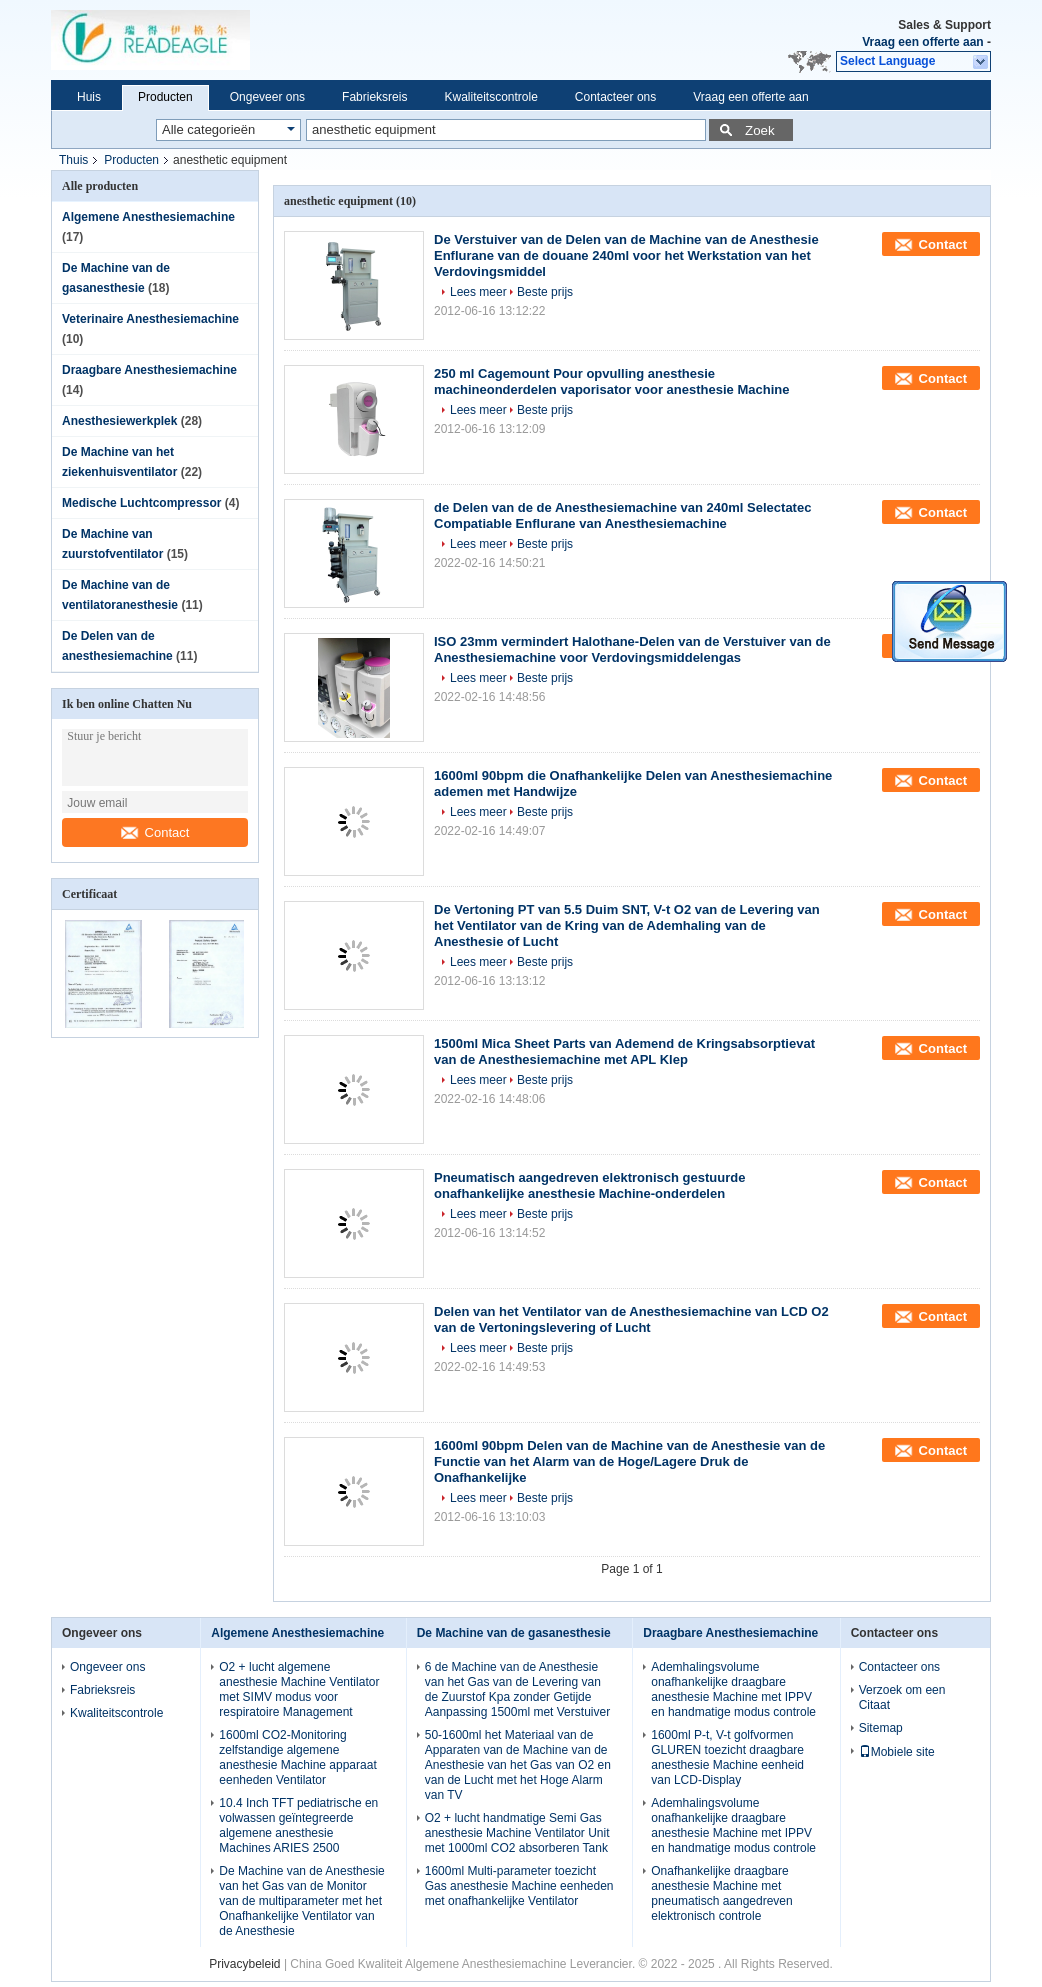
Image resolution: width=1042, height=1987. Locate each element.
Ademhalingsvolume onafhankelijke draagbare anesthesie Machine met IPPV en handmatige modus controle (733, 1689)
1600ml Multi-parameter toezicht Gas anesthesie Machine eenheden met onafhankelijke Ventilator (519, 1886)
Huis (89, 97)
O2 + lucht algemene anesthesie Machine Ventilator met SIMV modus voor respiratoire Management (299, 1689)
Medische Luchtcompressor (141, 503)
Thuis (73, 160)
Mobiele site (897, 1752)
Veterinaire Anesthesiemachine (150, 319)
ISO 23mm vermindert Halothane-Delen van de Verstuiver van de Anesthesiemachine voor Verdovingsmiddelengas (632, 649)
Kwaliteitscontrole (490, 97)
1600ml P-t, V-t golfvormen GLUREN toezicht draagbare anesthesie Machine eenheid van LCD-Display (727, 1757)
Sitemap (881, 1728)
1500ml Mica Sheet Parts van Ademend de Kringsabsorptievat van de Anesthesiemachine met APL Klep (624, 1051)
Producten (165, 97)
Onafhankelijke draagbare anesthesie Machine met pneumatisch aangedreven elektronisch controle (721, 1893)
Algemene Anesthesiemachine (148, 217)
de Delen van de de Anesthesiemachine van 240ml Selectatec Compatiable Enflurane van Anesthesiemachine (622, 515)
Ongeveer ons (267, 97)
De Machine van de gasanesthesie (514, 1633)
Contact (155, 832)
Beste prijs (545, 292)
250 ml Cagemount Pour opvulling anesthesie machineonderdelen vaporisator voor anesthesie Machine (611, 381)
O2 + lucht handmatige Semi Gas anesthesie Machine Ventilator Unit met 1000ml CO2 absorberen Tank (517, 1833)
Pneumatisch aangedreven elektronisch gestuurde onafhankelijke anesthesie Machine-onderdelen (589, 1185)
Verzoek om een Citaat (902, 1697)
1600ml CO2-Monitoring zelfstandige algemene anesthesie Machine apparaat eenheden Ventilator (297, 1757)
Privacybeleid (244, 1964)
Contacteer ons (615, 97)
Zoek (760, 130)
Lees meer (478, 292)
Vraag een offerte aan (922, 42)
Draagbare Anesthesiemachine (149, 370)
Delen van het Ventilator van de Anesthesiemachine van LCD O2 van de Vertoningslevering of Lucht (631, 1319)
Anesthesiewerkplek (119, 421)
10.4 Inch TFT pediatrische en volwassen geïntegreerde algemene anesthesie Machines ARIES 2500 (298, 1825)
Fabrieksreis (374, 97)
